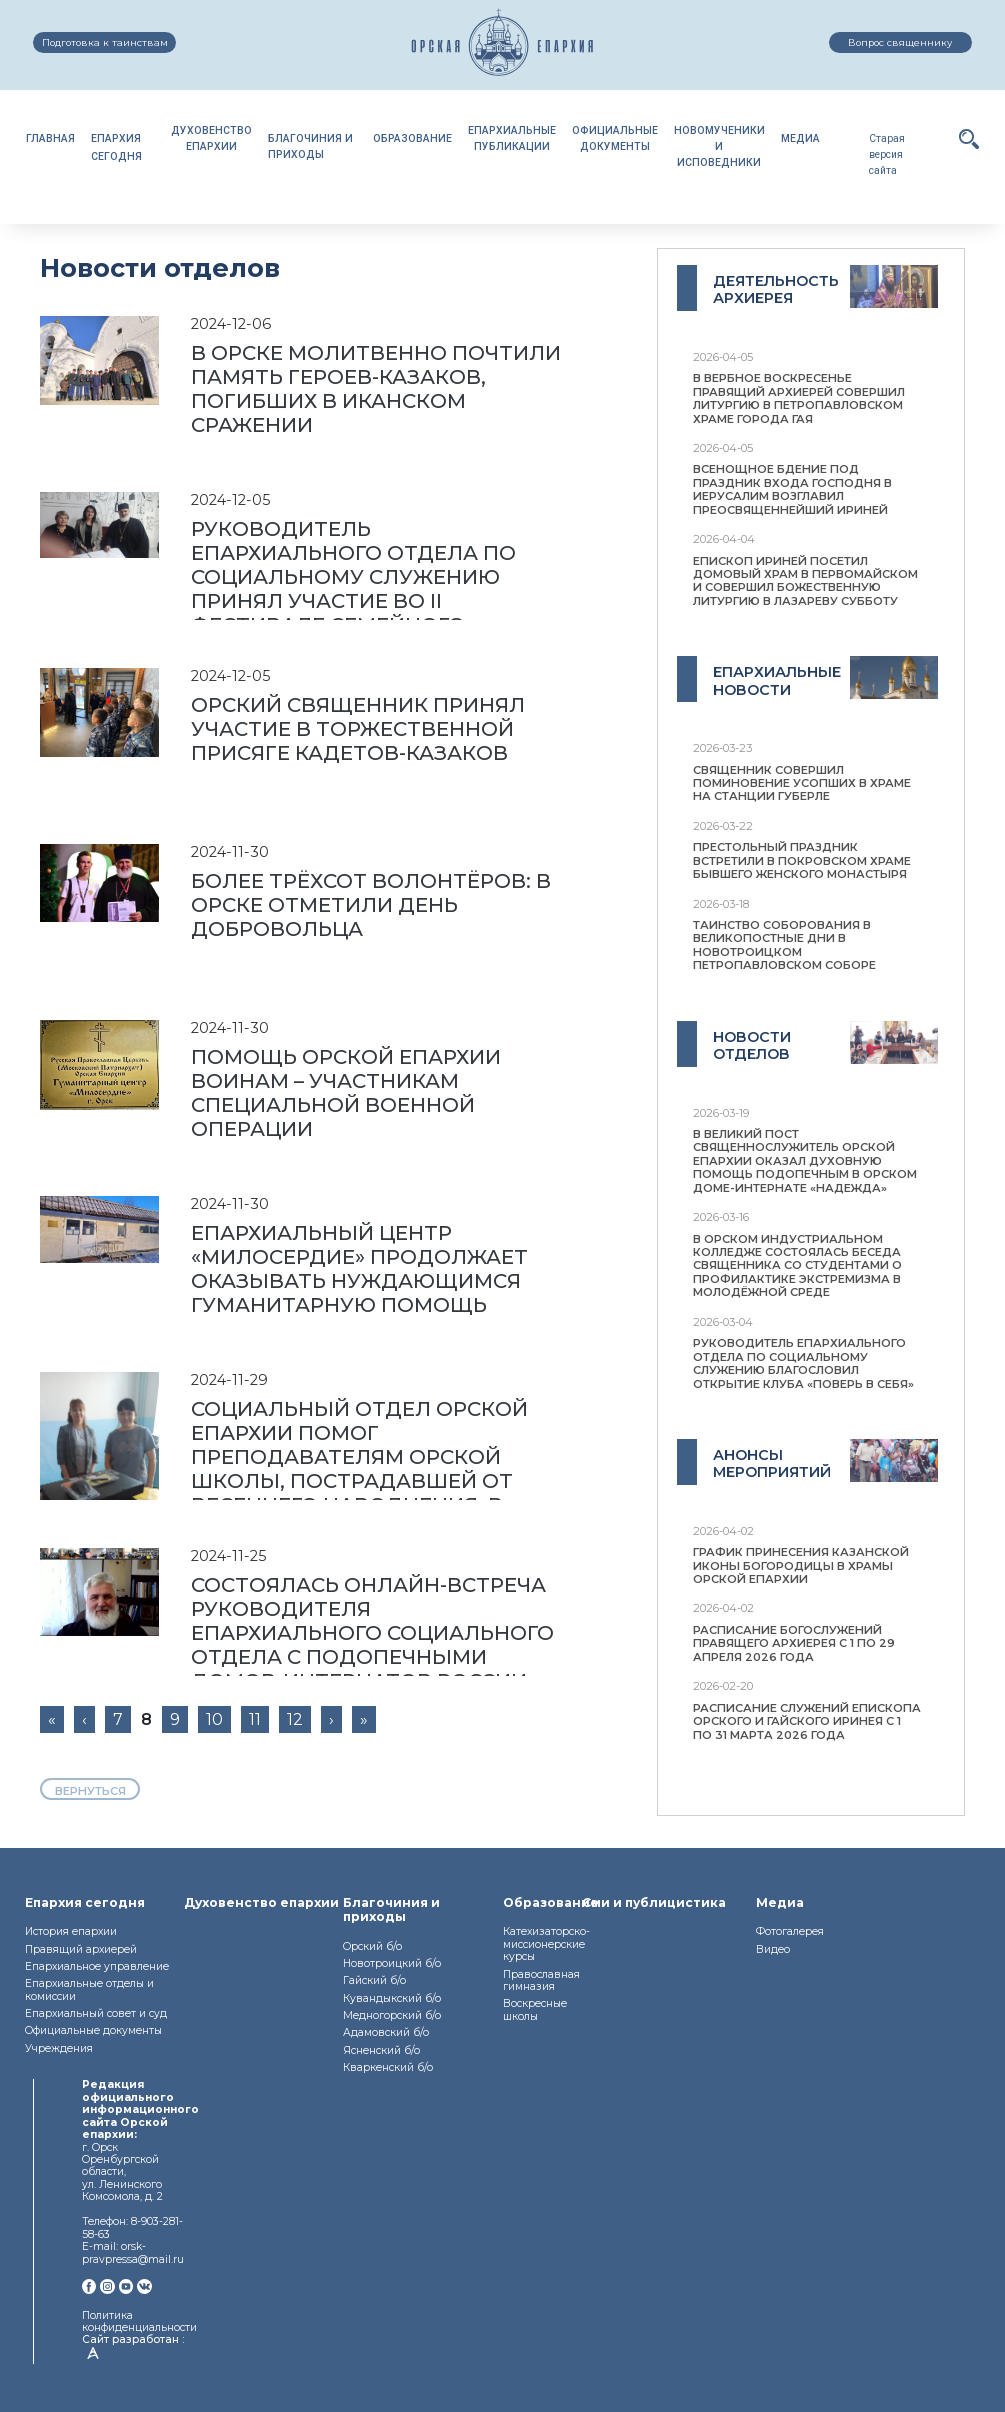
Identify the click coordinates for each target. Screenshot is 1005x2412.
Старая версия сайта (887, 154)
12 (295, 1719)
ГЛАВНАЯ (50, 138)
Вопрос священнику (900, 42)
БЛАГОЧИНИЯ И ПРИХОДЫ (310, 146)
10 (214, 1719)
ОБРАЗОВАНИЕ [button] (412, 138)
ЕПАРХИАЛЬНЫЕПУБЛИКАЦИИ (512, 138)
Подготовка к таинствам (105, 42)
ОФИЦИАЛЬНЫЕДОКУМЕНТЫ (615, 138)
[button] (969, 138)
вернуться (90, 1791)
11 (255, 1719)
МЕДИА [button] (800, 138)
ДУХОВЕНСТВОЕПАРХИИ (211, 138)
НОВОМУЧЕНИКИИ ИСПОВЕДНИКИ (719, 146)
